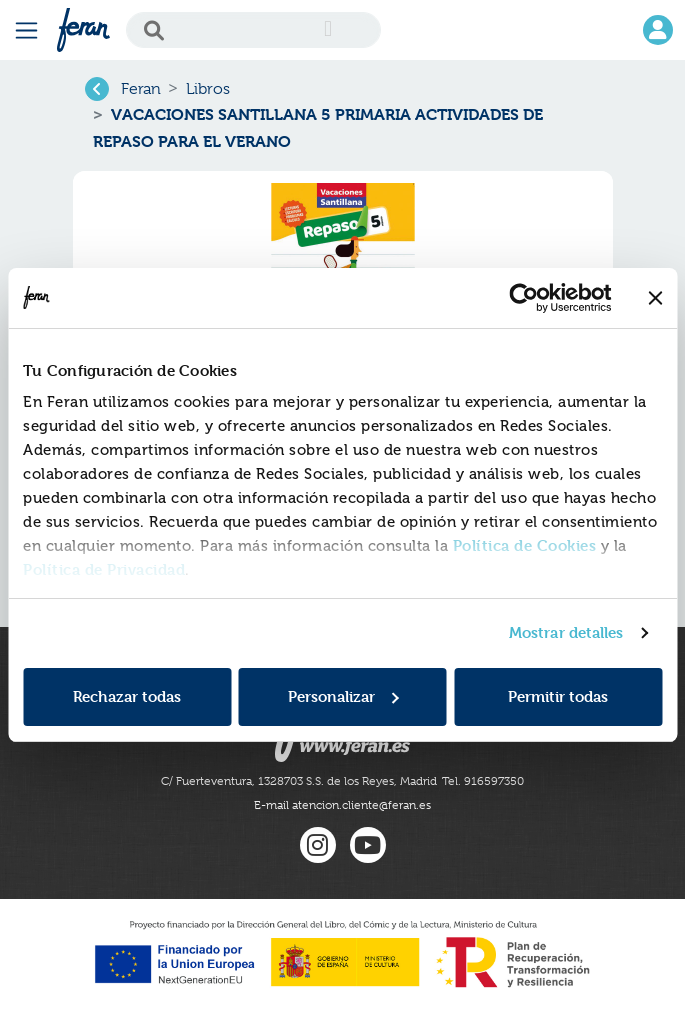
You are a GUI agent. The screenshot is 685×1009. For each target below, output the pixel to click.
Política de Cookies (525, 545)
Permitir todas (558, 696)
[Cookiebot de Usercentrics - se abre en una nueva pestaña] (523, 298)
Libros (208, 89)
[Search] (253, 30)
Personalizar (343, 696)
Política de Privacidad (104, 569)
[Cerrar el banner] (655, 298)
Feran (141, 89)
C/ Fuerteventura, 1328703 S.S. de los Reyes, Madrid (299, 781)
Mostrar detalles (566, 632)
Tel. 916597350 (483, 781)
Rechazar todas (127, 696)
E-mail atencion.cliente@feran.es (342, 805)
